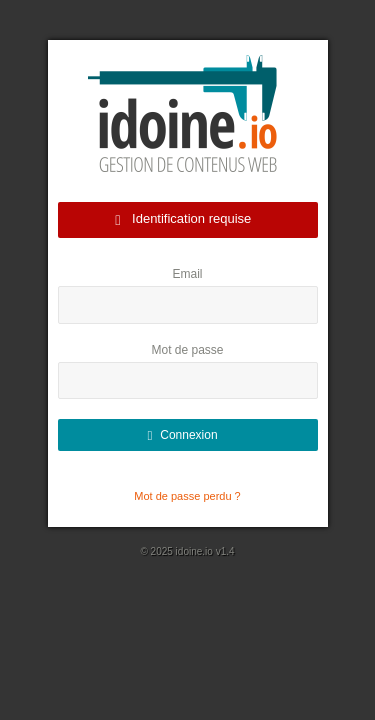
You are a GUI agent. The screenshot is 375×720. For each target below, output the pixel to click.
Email (187, 274)
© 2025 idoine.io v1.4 (187, 551)
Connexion (182, 435)
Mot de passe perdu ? (187, 496)
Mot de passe (187, 350)
